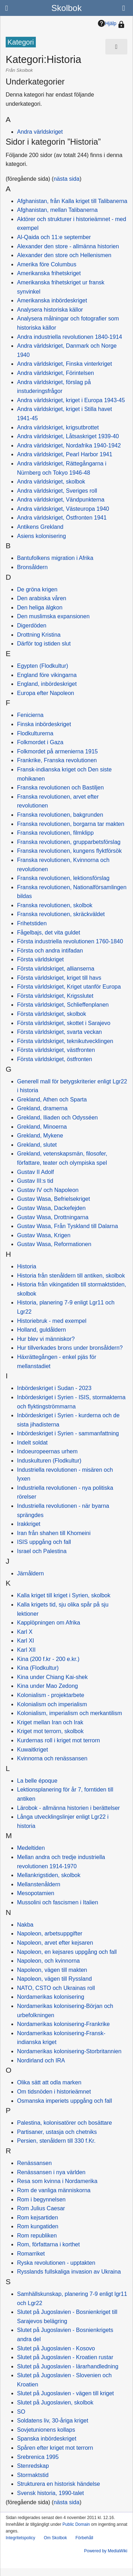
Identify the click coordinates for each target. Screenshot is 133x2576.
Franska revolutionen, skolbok (55, 905)
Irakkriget (28, 1524)
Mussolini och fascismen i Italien (57, 1902)
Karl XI (25, 1641)
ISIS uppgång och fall (44, 1542)
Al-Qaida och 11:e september (54, 237)
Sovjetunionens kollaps (46, 2430)
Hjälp (107, 23)
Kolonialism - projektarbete (50, 1695)
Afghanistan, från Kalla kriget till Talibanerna (72, 201)
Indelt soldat (32, 1443)
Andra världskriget (40, 132)
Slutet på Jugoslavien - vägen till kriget (65, 2393)
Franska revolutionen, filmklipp (55, 833)
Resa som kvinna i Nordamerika (57, 2181)
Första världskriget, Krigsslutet (55, 996)
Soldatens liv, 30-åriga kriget (52, 2421)
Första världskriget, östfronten (54, 1059)
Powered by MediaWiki (105, 2550)
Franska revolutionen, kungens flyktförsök (69, 851)
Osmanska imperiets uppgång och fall (64, 2101)
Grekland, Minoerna (42, 1127)
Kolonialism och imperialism (52, 1704)
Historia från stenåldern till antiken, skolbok (71, 1276)
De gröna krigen (37, 589)
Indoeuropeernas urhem (47, 1451)
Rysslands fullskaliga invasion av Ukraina (69, 2272)
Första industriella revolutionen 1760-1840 (70, 941)
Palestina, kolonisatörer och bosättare (64, 2123)
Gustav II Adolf (35, 1172)
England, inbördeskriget (47, 684)
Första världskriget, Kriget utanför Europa (69, 987)
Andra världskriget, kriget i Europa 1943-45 (71, 400)
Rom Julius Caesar (41, 2208)
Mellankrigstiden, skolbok (49, 1875)
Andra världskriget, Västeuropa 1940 (63, 509)
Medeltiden (31, 1848)
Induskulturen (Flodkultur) (49, 1461)
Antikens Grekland (40, 527)
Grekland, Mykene (40, 1136)
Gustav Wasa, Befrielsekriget (53, 1199)
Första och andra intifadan (50, 951)
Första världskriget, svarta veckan (59, 1032)
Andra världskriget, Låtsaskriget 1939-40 (68, 436)
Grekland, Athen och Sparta (52, 1099)
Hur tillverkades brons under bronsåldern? (70, 1348)
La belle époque (37, 1781)
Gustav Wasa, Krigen (44, 1235)
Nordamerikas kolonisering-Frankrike (63, 2024)
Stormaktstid (33, 2475)
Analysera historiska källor (50, 310)
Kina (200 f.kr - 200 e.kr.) (48, 1659)
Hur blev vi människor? (46, 1339)
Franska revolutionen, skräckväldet (61, 914)
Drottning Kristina (39, 635)
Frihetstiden (32, 923)
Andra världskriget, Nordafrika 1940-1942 (69, 445)
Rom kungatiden (38, 2226)
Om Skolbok (55, 2537)
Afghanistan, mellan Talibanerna (57, 210)
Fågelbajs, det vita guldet (48, 933)
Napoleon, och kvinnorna (48, 1961)
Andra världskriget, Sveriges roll (57, 491)
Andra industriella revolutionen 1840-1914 (69, 337)
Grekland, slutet (37, 1145)
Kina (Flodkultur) (38, 1668)
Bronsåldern (32, 567)
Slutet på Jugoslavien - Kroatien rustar (65, 2357)
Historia (26, 1266)
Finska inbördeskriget (44, 724)
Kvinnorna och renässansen (52, 1758)
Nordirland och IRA (41, 2060)
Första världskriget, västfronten (56, 1050)
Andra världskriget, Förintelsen (55, 373)
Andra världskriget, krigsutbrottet (58, 427)
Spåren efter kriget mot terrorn (55, 2448)
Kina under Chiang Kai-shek (52, 1677)
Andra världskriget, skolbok (51, 482)
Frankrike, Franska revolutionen (57, 760)
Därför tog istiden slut (44, 644)
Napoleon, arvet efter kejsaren (55, 1943)
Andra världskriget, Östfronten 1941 (62, 518)
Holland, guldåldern (41, 1330)
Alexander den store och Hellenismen (64, 255)
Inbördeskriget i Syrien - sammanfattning (68, 1433)
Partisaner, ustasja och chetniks (57, 2132)
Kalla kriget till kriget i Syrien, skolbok (63, 1595)
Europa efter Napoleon (45, 693)
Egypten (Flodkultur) (42, 666)
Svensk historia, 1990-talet (50, 2493)
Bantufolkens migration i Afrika (55, 558)
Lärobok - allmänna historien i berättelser (68, 1808)
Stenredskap (33, 2466)
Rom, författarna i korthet (48, 2244)
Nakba (25, 1925)
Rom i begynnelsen (41, 2199)
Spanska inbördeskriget (46, 2439)
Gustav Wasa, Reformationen (54, 1244)
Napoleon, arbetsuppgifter (49, 1933)
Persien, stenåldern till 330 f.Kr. (56, 2141)
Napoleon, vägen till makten (52, 1970)
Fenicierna (30, 715)
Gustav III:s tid (35, 1181)
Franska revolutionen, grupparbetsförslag (69, 842)
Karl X (25, 1632)
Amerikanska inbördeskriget (52, 300)
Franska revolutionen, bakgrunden (60, 815)
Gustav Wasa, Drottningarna (52, 1217)
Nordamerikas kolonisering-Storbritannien (69, 2051)
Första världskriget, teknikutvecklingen (65, 1041)
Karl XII (26, 1650)
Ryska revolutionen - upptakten (56, 2263)
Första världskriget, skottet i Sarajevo (63, 1023)
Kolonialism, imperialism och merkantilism (69, 1713)
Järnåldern (30, 1573)
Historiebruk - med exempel (52, 1321)
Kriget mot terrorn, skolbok (50, 1731)
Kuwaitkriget (32, 1750)
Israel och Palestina (42, 1551)
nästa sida (66, 179)
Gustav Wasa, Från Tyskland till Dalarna (67, 1226)
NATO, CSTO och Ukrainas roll (56, 1988)
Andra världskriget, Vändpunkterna (60, 500)
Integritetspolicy (20, 2537)
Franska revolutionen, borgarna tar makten (70, 824)
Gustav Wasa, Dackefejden (51, 1208)
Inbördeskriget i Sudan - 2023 (54, 1388)
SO (21, 2412)
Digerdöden (31, 626)
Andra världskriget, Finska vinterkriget (64, 364)
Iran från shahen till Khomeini (53, 1533)
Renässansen (34, 2163)
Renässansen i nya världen (51, 2172)
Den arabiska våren (41, 598)
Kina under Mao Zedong (47, 1686)
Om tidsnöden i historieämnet (54, 2092)
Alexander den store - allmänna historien (68, 246)
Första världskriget (40, 959)
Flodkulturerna (35, 733)
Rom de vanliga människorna (53, 2190)
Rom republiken (37, 2236)
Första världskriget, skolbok (51, 1014)
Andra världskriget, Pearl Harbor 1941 (64, 454)
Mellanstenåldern (38, 1884)
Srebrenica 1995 (38, 2457)
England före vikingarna (47, 675)
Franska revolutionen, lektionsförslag (63, 878)
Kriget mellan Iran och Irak (50, 1722)
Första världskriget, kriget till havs (59, 978)
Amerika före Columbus (46, 264)
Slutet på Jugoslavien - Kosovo (56, 2348)
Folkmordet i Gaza (40, 742)
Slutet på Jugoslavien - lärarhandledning (67, 2366)
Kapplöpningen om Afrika (48, 1623)
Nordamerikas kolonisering (50, 1997)
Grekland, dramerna (42, 1108)
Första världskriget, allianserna (55, 969)
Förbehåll (84, 2537)
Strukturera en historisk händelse (58, 2484)
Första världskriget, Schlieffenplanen (63, 1005)
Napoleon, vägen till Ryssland (54, 1979)
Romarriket (31, 2254)
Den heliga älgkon (39, 607)
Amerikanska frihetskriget (49, 273)
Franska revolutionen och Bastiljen (60, 788)
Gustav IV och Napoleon (47, 1190)
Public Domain (76, 2524)
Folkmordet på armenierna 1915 (57, 751)
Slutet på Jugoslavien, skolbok (55, 2403)
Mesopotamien (35, 1893)
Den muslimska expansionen (53, 616)
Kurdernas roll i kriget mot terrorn (58, 1740)
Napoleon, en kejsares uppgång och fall (67, 1952)
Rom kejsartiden (37, 2218)
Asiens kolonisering (41, 536)
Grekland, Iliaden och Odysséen (57, 1118)
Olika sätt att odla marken (49, 2082)
